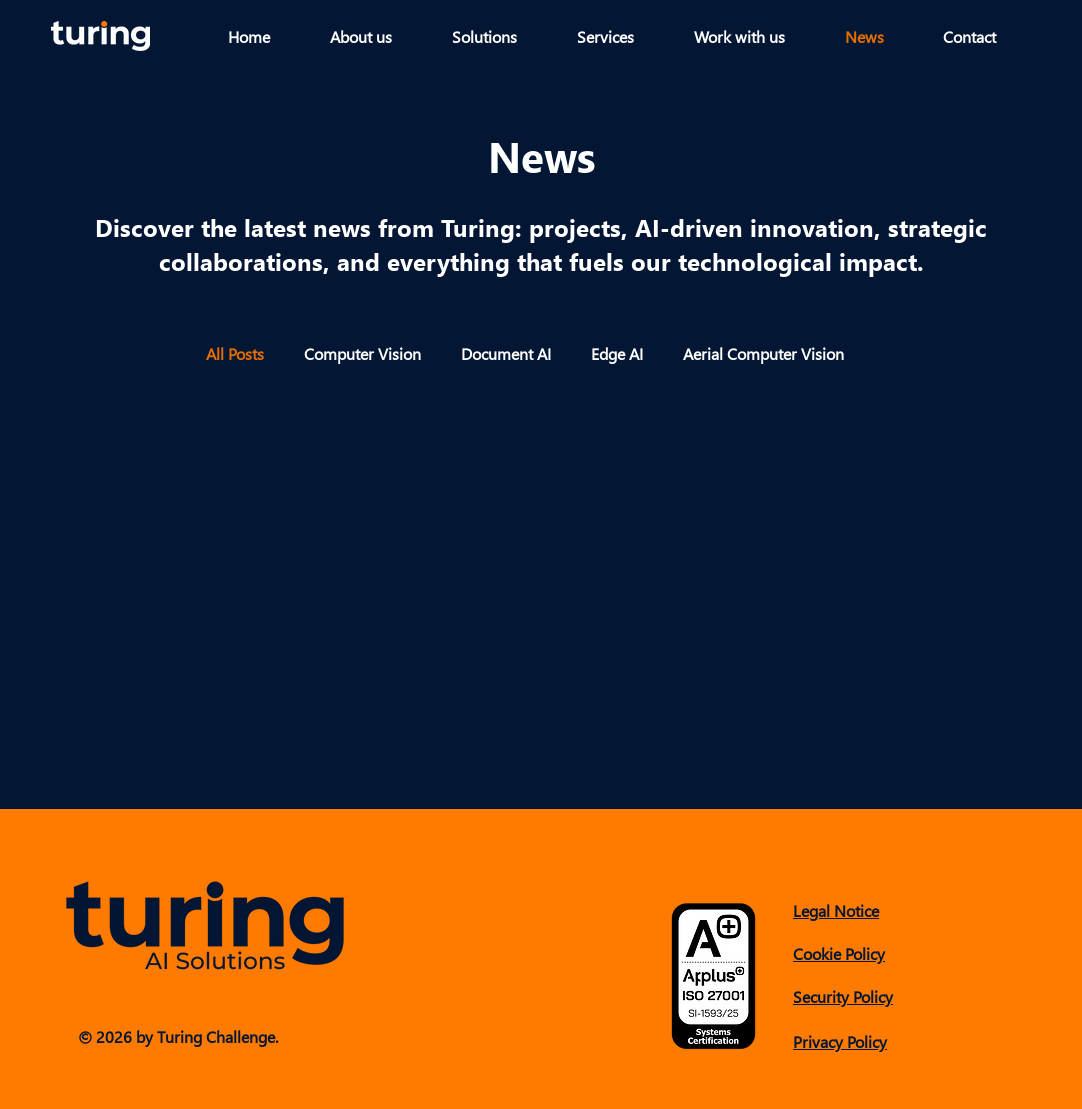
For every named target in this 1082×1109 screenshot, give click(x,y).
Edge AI (617, 353)
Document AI (506, 353)
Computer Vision (362, 353)
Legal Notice (836, 910)
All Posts (235, 353)
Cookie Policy (839, 953)
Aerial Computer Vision (763, 353)
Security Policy (843, 996)
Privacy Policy (840, 1041)
